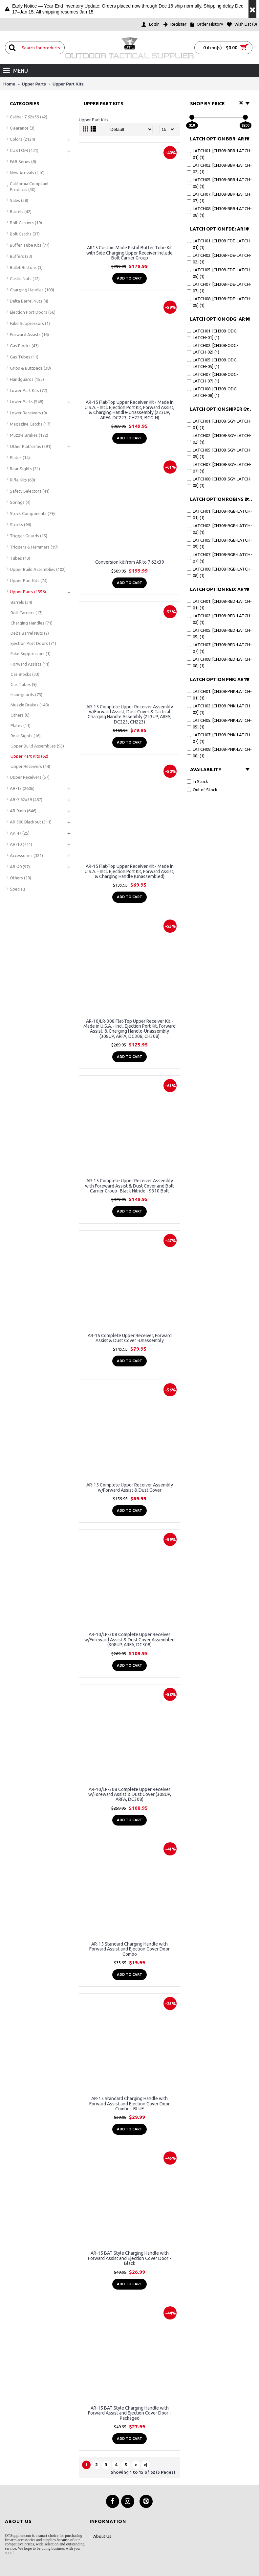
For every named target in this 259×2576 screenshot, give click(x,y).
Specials (18, 889)
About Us (100, 2536)
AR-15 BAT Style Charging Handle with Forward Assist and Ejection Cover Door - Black (129, 2258)
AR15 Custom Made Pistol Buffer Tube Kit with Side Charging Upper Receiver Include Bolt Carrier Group (129, 252)
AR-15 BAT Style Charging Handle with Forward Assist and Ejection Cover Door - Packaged (129, 2413)
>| (145, 2464)
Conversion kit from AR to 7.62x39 (129, 562)
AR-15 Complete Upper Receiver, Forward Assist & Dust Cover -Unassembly (130, 1338)
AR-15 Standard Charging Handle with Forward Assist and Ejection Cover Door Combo (129, 1949)
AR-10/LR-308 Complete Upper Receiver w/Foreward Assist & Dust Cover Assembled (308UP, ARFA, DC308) (129, 1639)
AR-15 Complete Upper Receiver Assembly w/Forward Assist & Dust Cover (129, 1487)
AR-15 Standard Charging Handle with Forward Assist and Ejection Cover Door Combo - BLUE (129, 2103)
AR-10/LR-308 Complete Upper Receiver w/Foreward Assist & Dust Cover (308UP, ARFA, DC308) (129, 1794)
